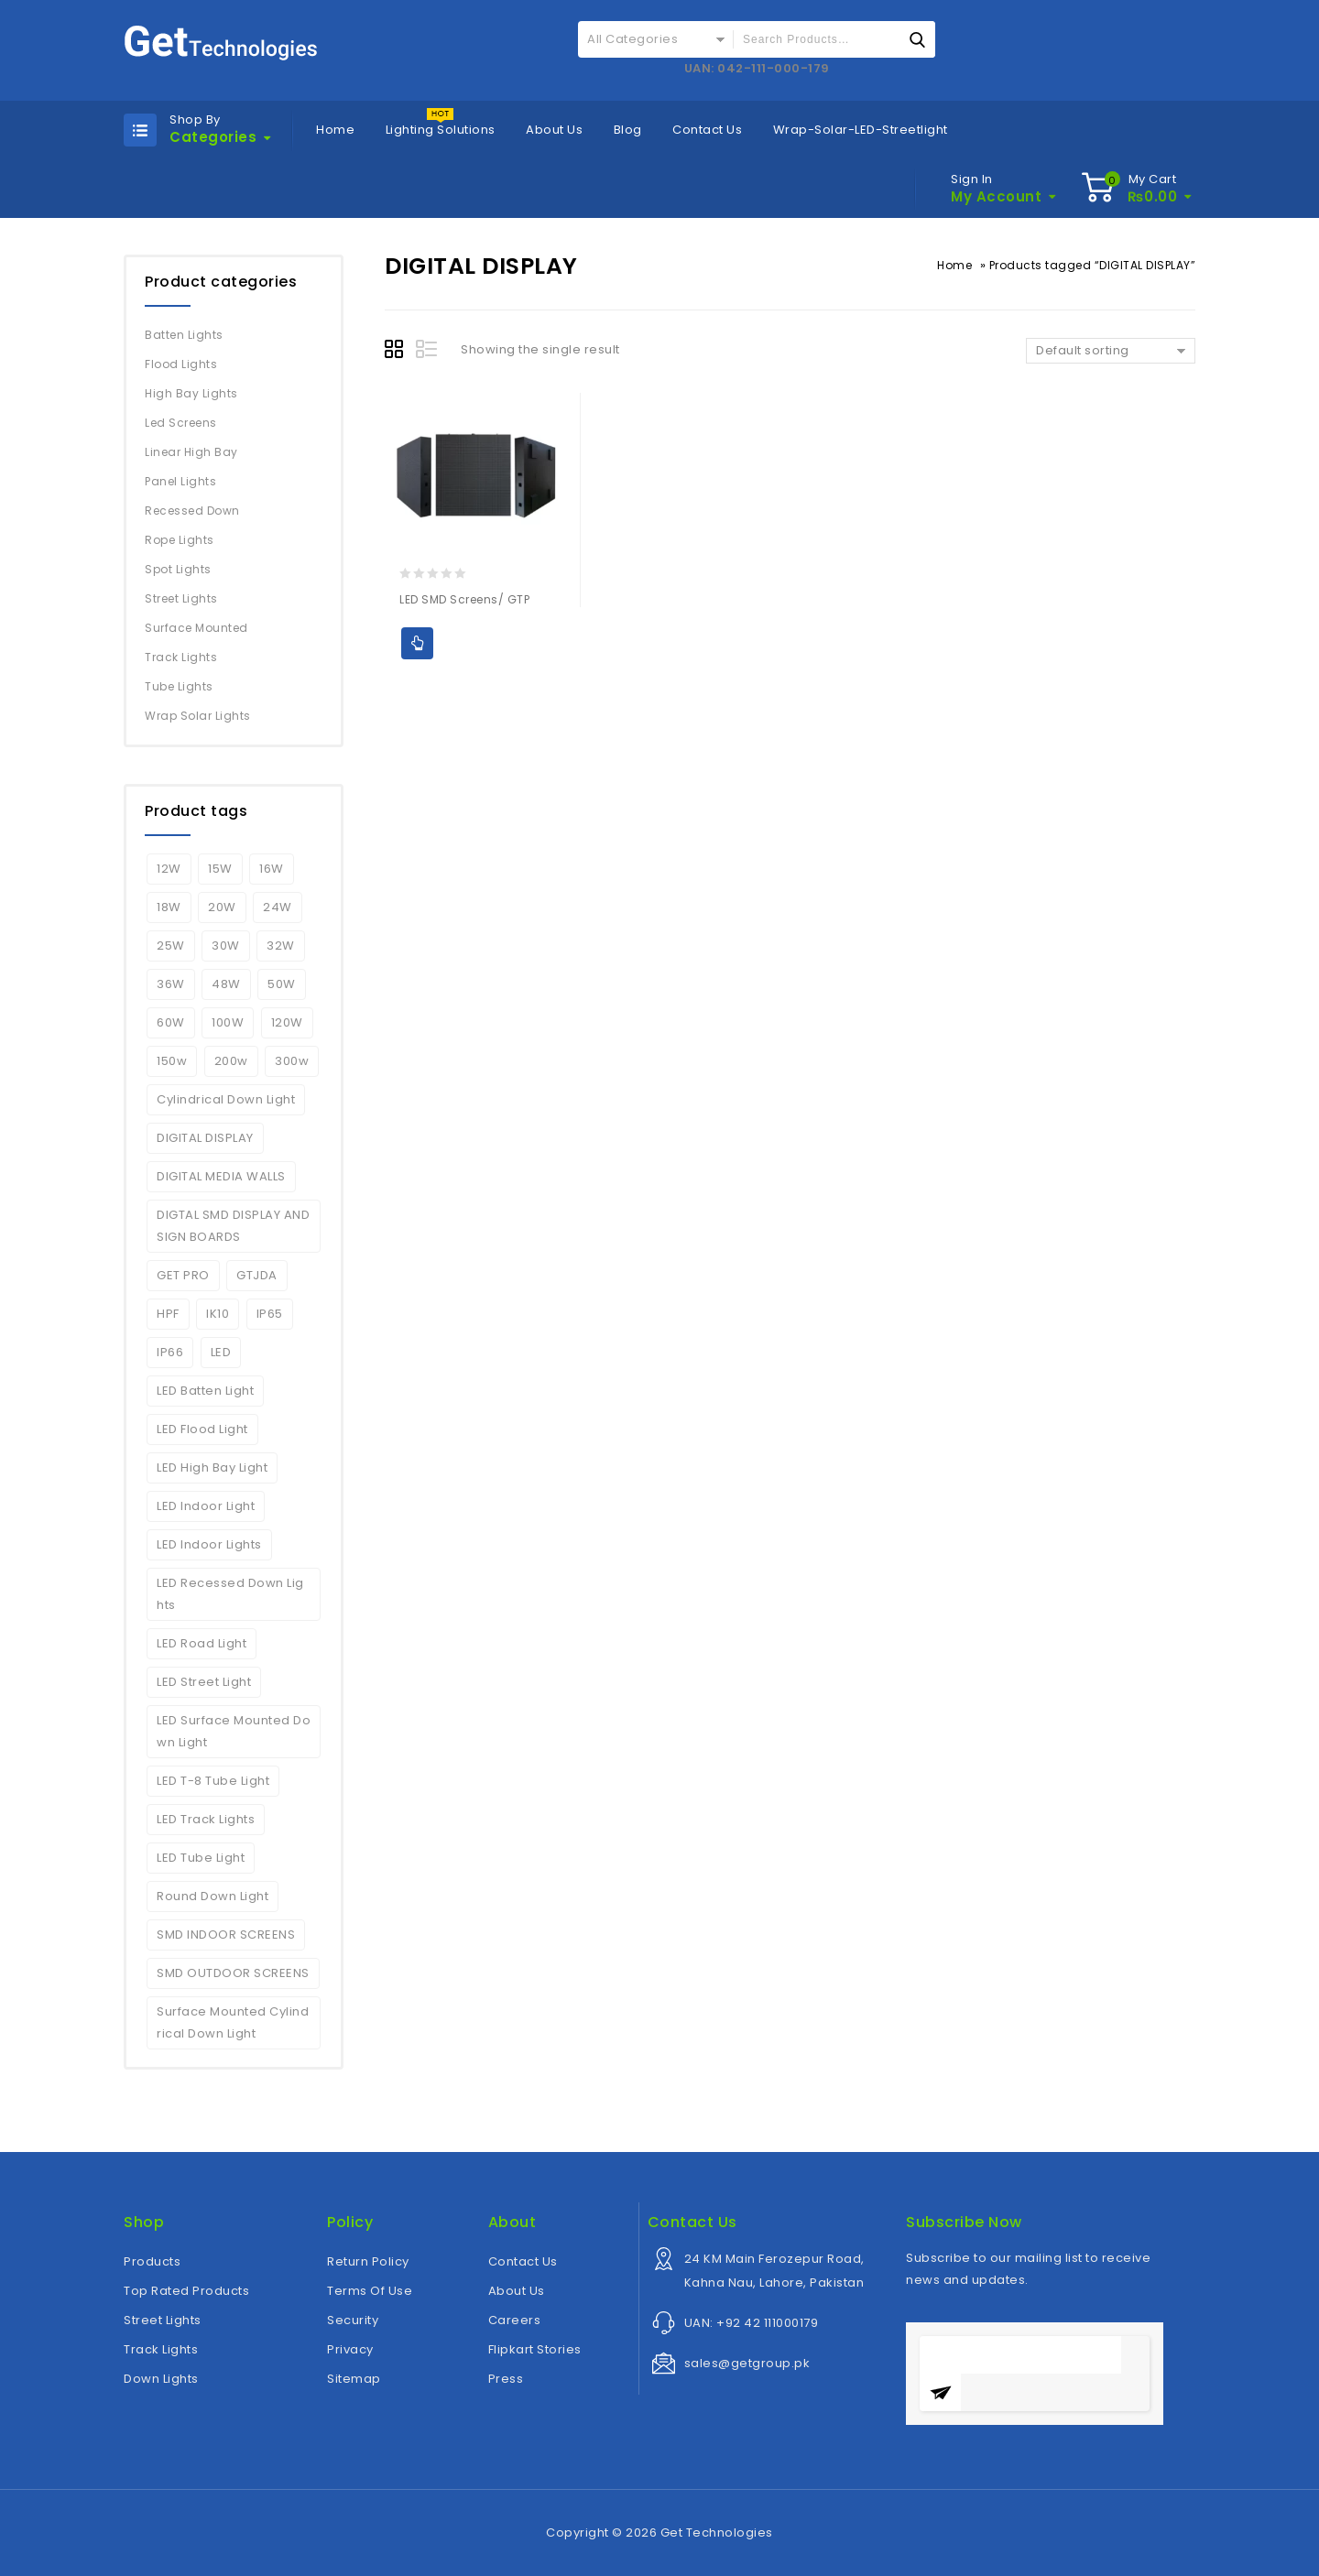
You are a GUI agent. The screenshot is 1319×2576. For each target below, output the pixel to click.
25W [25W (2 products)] (171, 945)
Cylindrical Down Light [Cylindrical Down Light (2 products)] (226, 1099)
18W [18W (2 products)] (169, 907)
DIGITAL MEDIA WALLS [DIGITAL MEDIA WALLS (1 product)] (221, 1176)
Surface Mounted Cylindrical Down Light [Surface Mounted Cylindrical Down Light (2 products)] (233, 2022)
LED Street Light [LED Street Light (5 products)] (204, 1681)
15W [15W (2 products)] (220, 868)
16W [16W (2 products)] (271, 868)
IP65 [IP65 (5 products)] (269, 1313)
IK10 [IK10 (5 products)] (217, 1313)
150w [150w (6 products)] (172, 1061)
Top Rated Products (186, 2290)
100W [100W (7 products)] (228, 1022)
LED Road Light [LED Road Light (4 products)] (201, 1643)
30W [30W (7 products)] (226, 945)
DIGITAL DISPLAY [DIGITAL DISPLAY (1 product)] (205, 1138)
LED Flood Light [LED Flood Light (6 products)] (202, 1429)
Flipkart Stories (535, 2349)
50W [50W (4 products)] (281, 984)
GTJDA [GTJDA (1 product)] (257, 1275)
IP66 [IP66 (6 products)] (170, 1352)
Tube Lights (179, 686)
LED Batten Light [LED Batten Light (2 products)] (205, 1390)
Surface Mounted (196, 628)
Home (335, 129)
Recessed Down (192, 510)
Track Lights (181, 657)
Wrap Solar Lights (198, 715)
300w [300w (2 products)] (292, 1061)
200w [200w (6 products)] (231, 1061)
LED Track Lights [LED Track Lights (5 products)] (206, 1819)
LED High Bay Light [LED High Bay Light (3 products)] (212, 1467)
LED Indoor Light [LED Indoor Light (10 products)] (206, 1506)
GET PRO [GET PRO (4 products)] (183, 1275)
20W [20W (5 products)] (222, 907)
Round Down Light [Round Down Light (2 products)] (212, 1896)
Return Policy (368, 2261)
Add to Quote (417, 643)
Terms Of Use (369, 2290)
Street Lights (181, 598)
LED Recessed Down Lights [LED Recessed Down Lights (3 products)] (230, 1594)
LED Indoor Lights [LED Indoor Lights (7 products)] (209, 1544)
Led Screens (181, 422)
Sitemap (354, 2378)
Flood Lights (181, 364)
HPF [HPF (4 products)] (168, 1313)
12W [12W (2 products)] (169, 868)
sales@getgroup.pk (747, 2363)
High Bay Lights (191, 393)
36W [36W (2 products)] (171, 984)
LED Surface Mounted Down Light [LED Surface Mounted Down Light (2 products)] (234, 1731)
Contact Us (707, 129)
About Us (554, 129)
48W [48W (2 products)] (226, 984)
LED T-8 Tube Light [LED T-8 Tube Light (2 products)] (213, 1780)
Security (352, 2320)
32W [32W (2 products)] (281, 945)
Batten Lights (184, 334)
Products (152, 2261)
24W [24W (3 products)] (277, 907)
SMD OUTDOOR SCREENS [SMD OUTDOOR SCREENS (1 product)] (233, 1973)
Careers (514, 2320)
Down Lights (161, 2378)
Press (506, 2378)
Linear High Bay (191, 452)
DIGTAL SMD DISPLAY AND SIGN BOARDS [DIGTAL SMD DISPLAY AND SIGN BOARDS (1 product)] (233, 1225)
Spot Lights (178, 569)
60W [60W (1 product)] (171, 1022)
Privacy (350, 2349)
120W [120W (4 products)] (287, 1022)
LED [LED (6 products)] (221, 1352)
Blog (628, 129)
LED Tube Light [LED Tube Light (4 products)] (201, 1857)
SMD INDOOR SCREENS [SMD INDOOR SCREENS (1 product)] (226, 1934)
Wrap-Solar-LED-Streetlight (860, 129)
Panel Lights (180, 481)
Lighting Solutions (441, 129)
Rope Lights (179, 540)
